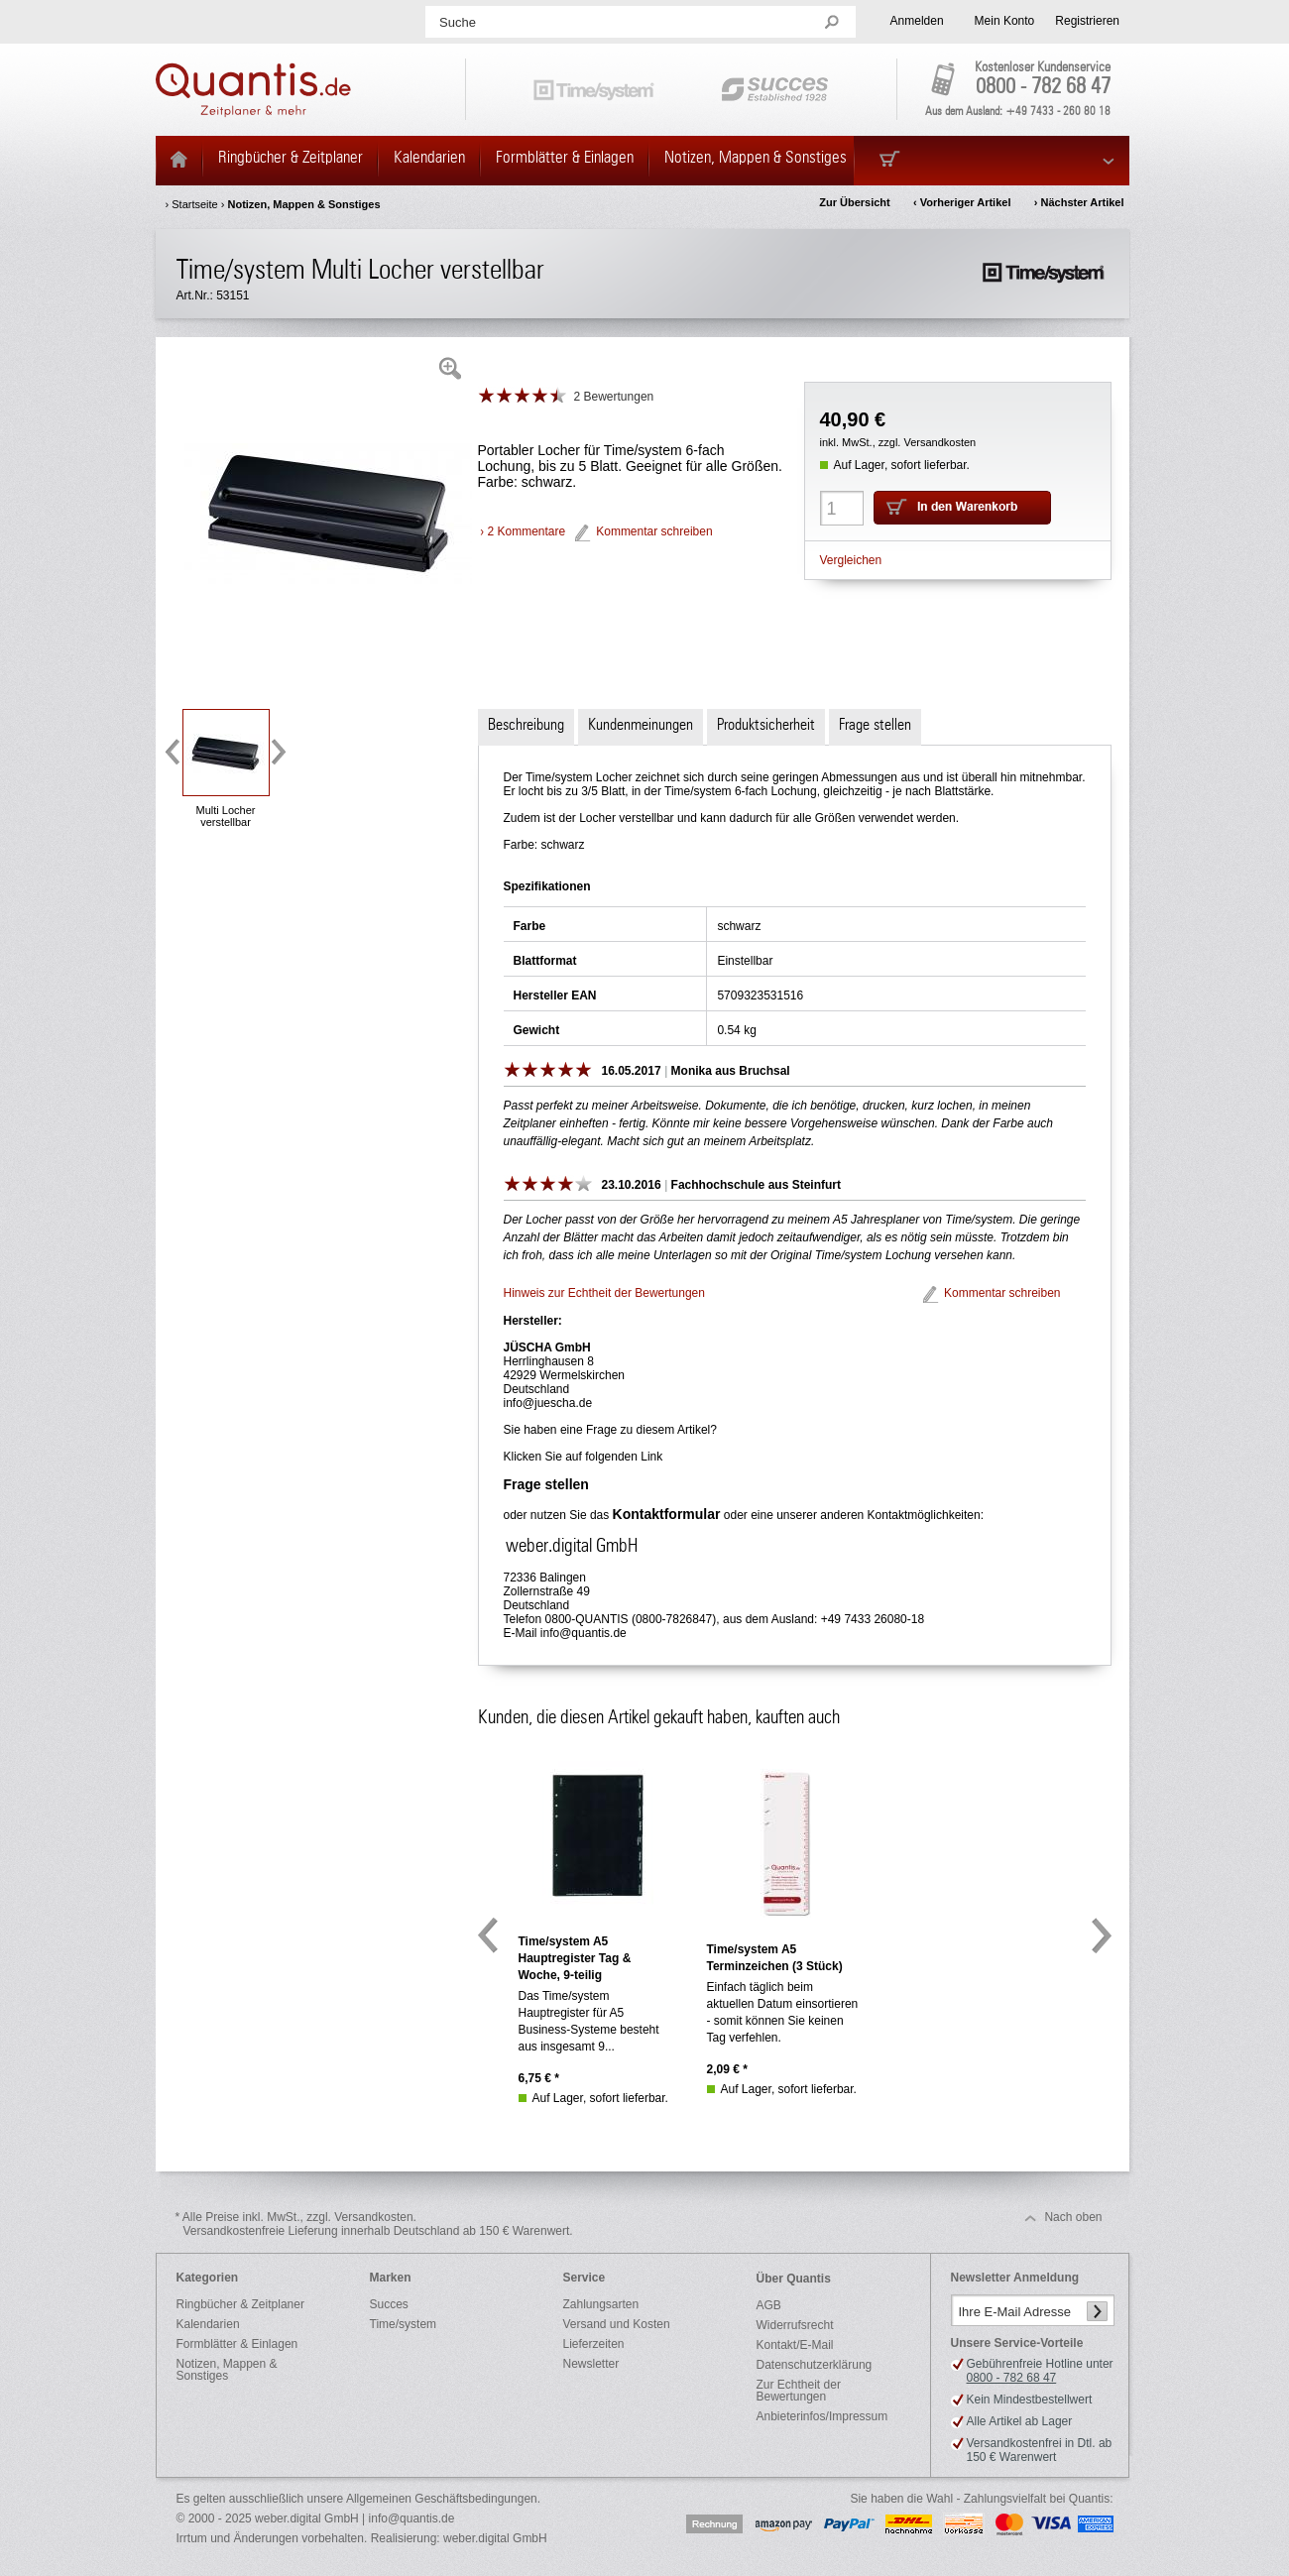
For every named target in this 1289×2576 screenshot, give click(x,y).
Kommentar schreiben (654, 531)
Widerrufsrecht (795, 2325)
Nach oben (1073, 2217)
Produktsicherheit (766, 725)
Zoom (450, 368)
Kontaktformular (667, 1514)
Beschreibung (526, 725)
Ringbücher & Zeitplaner (240, 2304)
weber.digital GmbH (495, 2538)
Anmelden (917, 21)
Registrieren (1087, 21)
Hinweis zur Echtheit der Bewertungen (604, 1293)
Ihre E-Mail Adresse (1015, 2311)
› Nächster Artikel (1079, 202)
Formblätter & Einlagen (237, 2344)
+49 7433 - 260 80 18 (1058, 111)
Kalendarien (208, 2324)
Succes (389, 2304)
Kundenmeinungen (640, 725)
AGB (769, 2305)
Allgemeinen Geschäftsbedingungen (441, 2499)
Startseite (194, 204)
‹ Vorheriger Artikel (961, 202)
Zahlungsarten (601, 2304)
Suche (457, 22)
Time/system (403, 2324)
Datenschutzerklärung (815, 2365)
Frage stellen (875, 725)
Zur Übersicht (854, 202)
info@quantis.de (583, 1633)
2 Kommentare (527, 531)
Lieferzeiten (594, 2344)
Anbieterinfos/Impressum (822, 2416)
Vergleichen (851, 560)
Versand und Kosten (616, 2324)
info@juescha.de (548, 1403)
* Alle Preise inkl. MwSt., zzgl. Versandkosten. (374, 2224)
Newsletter (591, 2364)
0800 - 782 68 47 (1043, 87)
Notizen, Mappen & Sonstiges (303, 204)
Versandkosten (939, 442)
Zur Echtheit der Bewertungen (799, 2390)
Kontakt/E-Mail (795, 2345)
